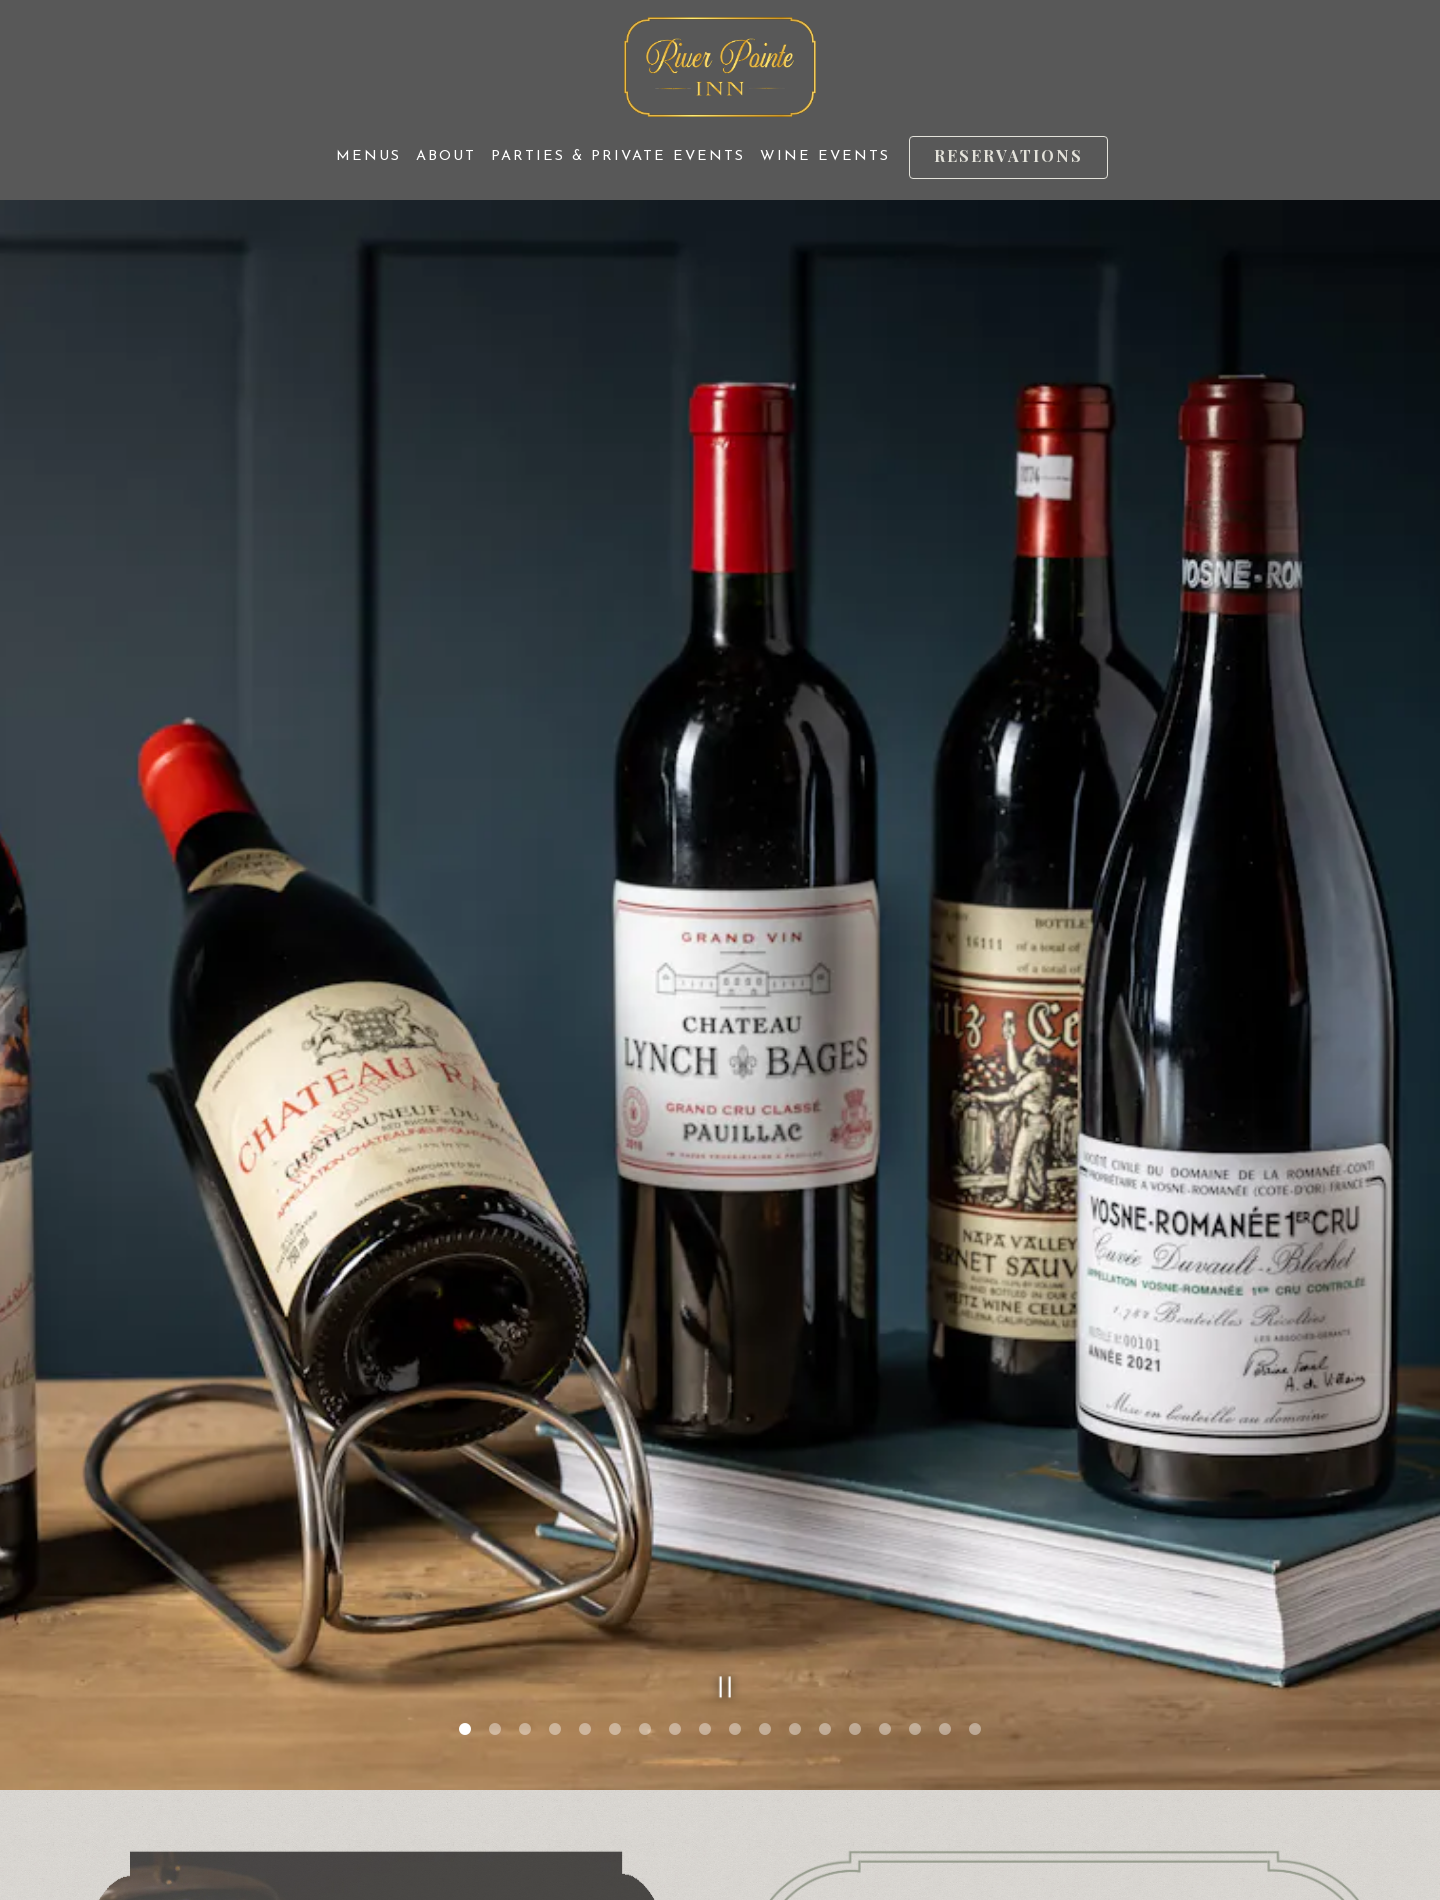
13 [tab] (825, 1492)
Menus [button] (368, 156)
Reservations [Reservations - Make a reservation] (1008, 155)
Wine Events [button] (825, 156)
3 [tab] (525, 1492)
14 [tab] (855, 1492)
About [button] (446, 156)
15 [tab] (885, 1492)
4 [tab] (555, 1492)
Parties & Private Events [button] (618, 156)
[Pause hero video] (719, 1445)
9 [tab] (705, 1492)
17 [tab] (945, 1492)
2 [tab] (495, 1492)
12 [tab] (795, 1492)
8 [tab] (675, 1492)
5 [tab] (585, 1492)
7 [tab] (645, 1492)
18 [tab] (975, 1492)
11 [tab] (765, 1492)
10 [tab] (735, 1492)
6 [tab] (615, 1492)
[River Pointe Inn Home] (720, 66)
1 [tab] (465, 1492)
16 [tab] (915, 1492)
